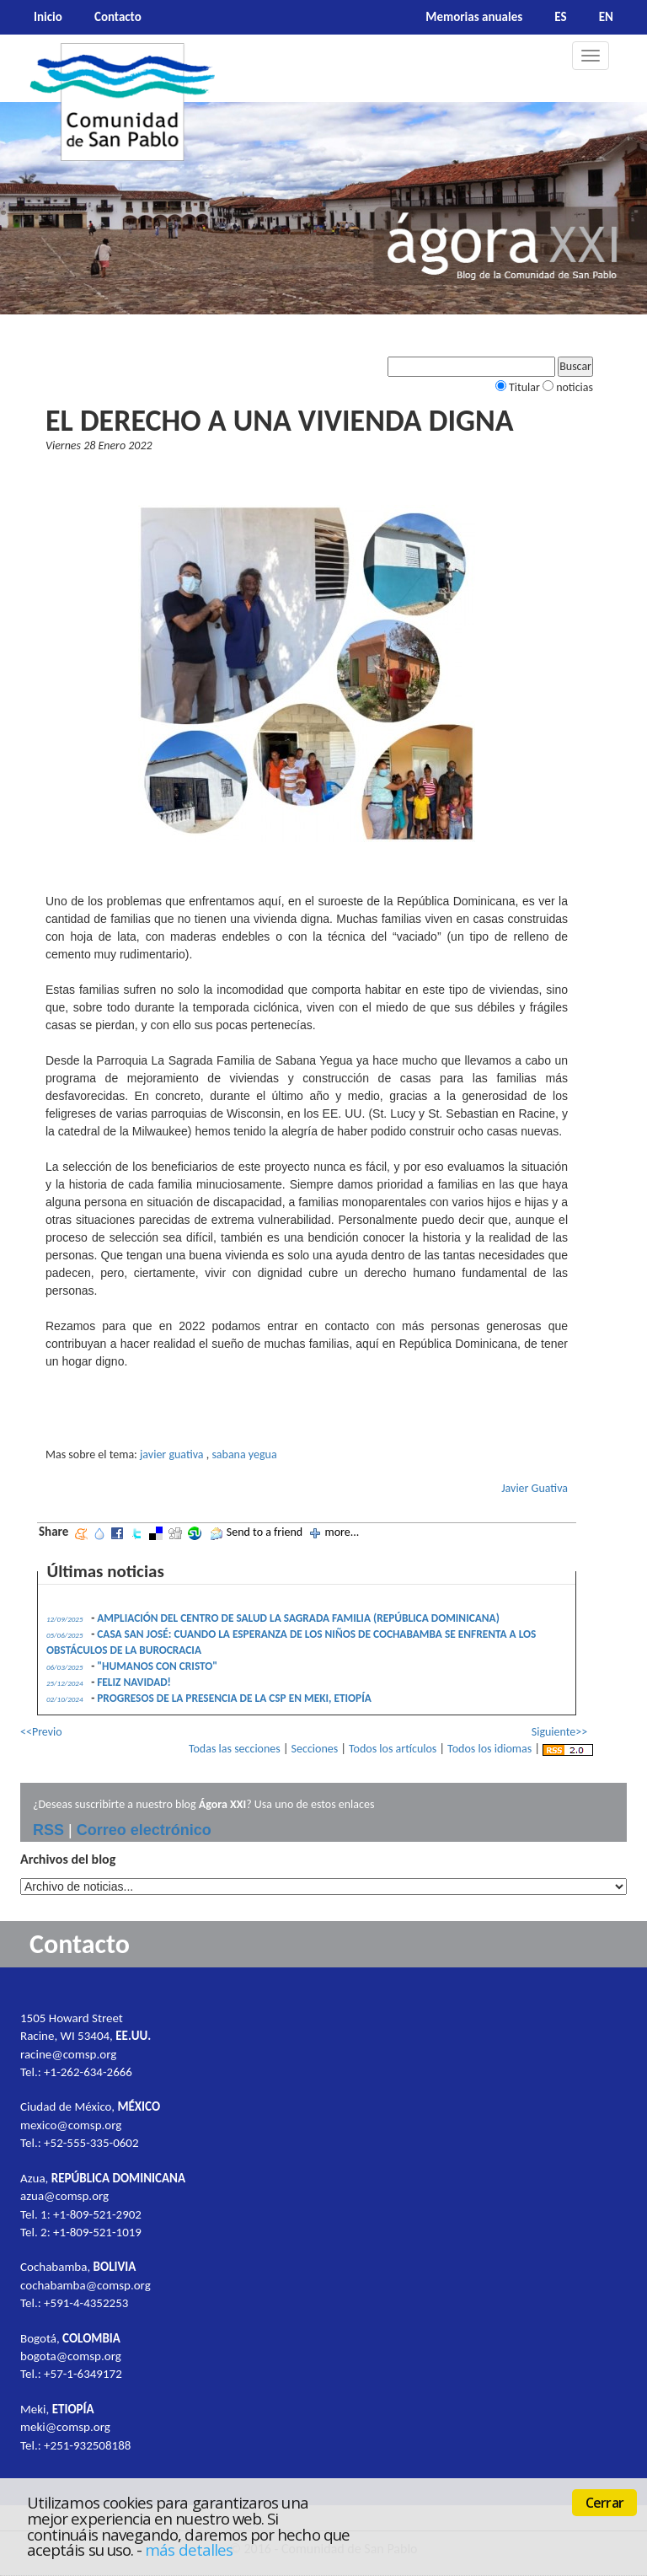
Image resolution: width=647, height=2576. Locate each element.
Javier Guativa (534, 1488)
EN (606, 16)
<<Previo (41, 1732)
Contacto (118, 16)
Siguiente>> (559, 1732)
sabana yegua (243, 1454)
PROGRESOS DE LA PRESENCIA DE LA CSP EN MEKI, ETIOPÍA (234, 1698)
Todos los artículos (392, 1748)
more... (341, 1532)
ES (560, 16)
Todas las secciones (235, 1748)
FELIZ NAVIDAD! (134, 1682)
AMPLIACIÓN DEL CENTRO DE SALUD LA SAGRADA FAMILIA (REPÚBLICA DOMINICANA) (298, 1618)
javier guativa (172, 1454)
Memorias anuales (473, 16)
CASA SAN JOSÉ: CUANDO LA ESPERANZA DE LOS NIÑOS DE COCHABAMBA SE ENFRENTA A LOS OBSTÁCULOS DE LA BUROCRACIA (291, 1642)
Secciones (315, 1748)
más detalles (189, 2549)
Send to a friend (264, 1532)
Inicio (48, 16)
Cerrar (604, 2502)
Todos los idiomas (489, 1748)
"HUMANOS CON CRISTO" (157, 1666)
